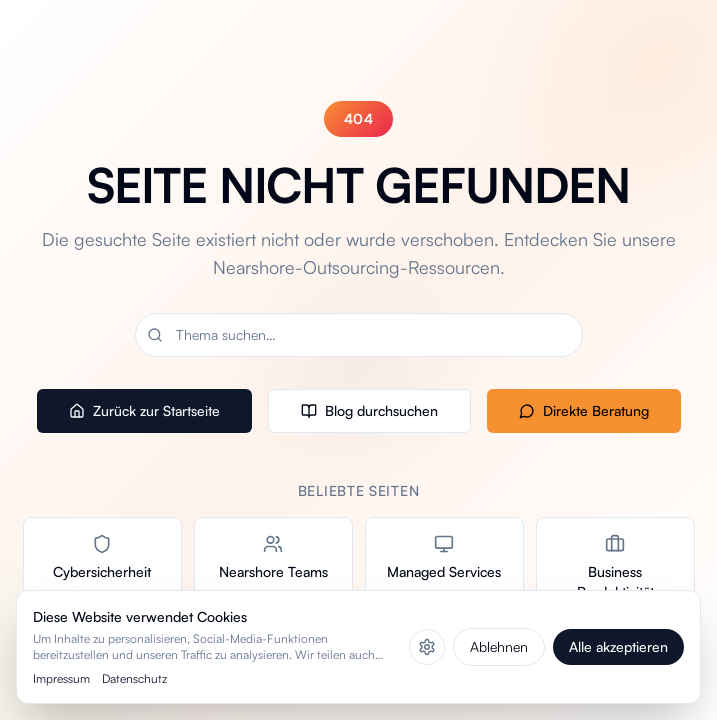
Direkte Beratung (584, 410)
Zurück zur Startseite (144, 410)
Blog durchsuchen (369, 410)
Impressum (61, 678)
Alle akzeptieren (618, 646)
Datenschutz (134, 678)
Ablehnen (499, 646)
